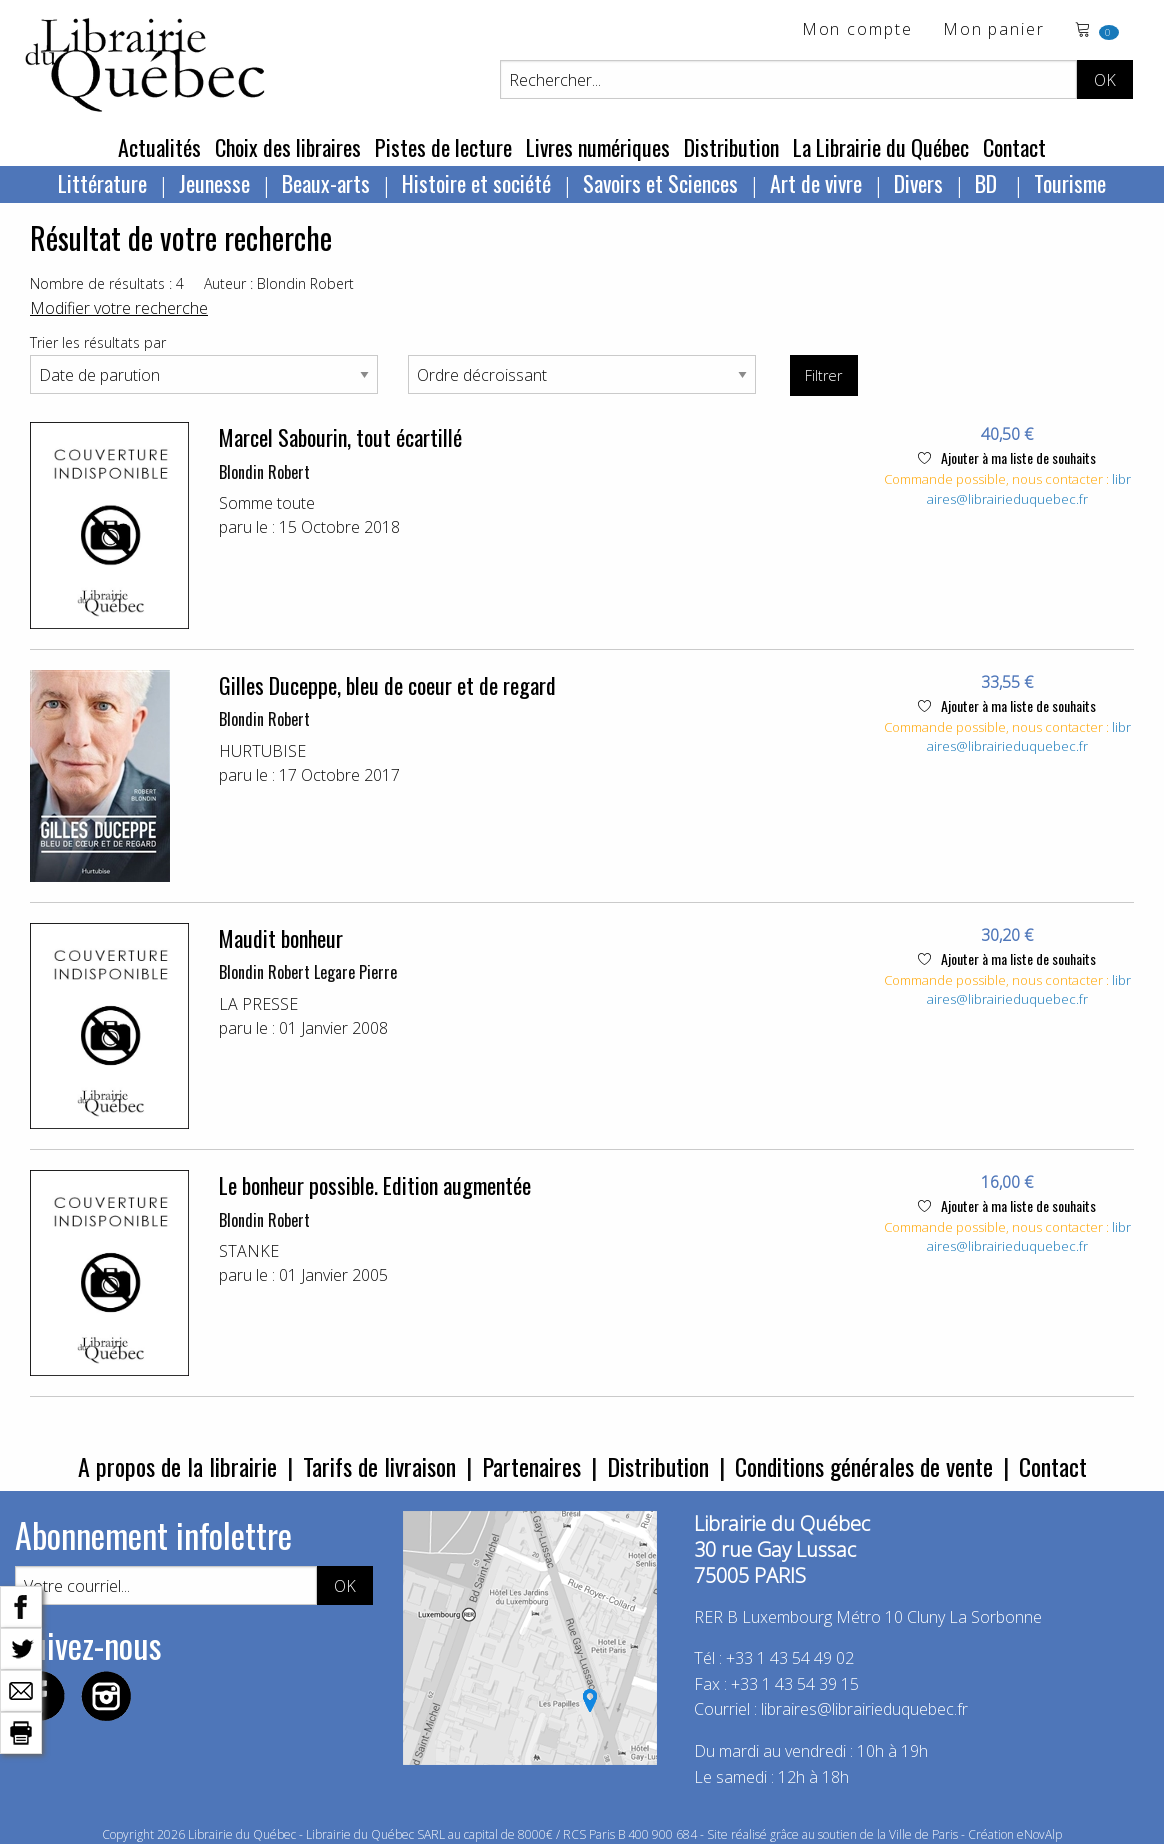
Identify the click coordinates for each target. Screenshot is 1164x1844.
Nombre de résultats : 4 (107, 283)
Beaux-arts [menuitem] (326, 183)
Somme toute (267, 503)
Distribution (731, 147)
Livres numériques (598, 147)
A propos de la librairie (177, 1466)
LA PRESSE (258, 1004)
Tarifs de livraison (379, 1466)
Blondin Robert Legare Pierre (308, 972)
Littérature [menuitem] (102, 183)
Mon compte (857, 30)
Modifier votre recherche (119, 308)
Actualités (159, 147)
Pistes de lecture (443, 147)
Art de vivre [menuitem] (816, 183)
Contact (1014, 147)
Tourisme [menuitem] (1070, 183)
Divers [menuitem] (918, 183)
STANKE (249, 1251)
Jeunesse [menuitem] (214, 183)
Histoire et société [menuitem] (476, 183)
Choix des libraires (288, 147)
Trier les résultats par (98, 342)
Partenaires (531, 1466)
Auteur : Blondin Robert (279, 283)
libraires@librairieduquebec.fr (1029, 489)
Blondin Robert (264, 472)
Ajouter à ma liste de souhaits (1007, 457)
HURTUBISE (262, 751)
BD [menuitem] (988, 183)
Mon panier (994, 30)
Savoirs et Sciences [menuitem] (660, 183)
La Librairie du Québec (881, 147)
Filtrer (823, 375)
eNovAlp (1039, 1834)
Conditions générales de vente (864, 1466)
